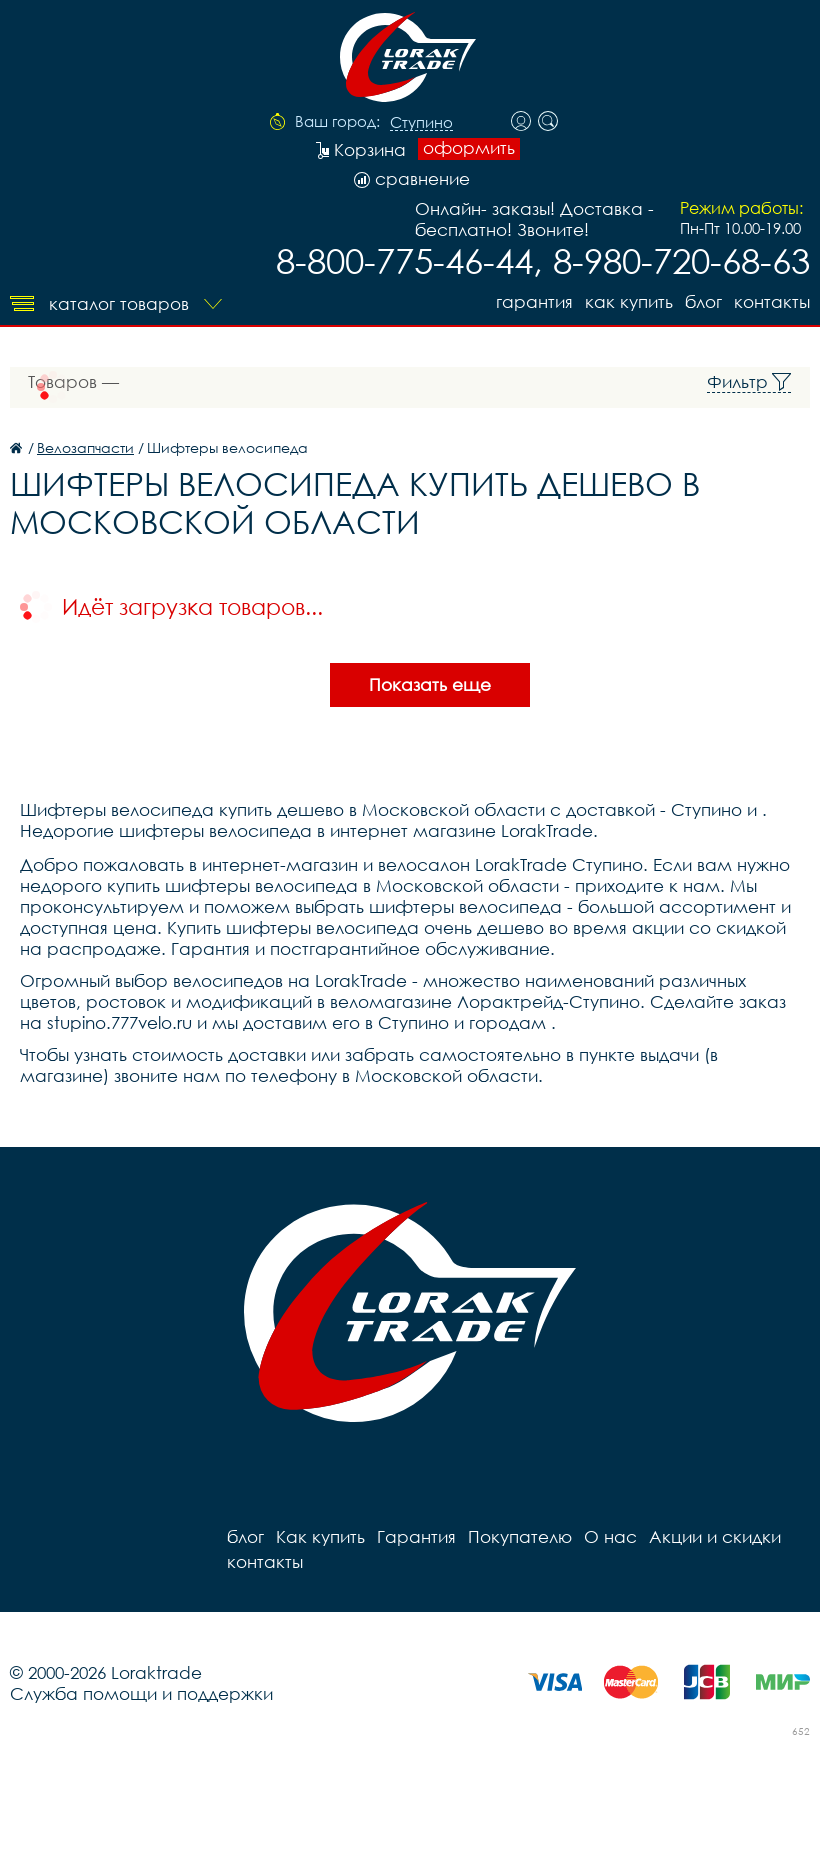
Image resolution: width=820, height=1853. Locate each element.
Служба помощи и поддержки (141, 1693)
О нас (610, 1536)
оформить (469, 148)
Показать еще (430, 684)
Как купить (629, 301)
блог (703, 301)
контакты (772, 301)
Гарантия (534, 301)
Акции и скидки (715, 1536)
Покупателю (520, 1536)
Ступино (421, 123)
